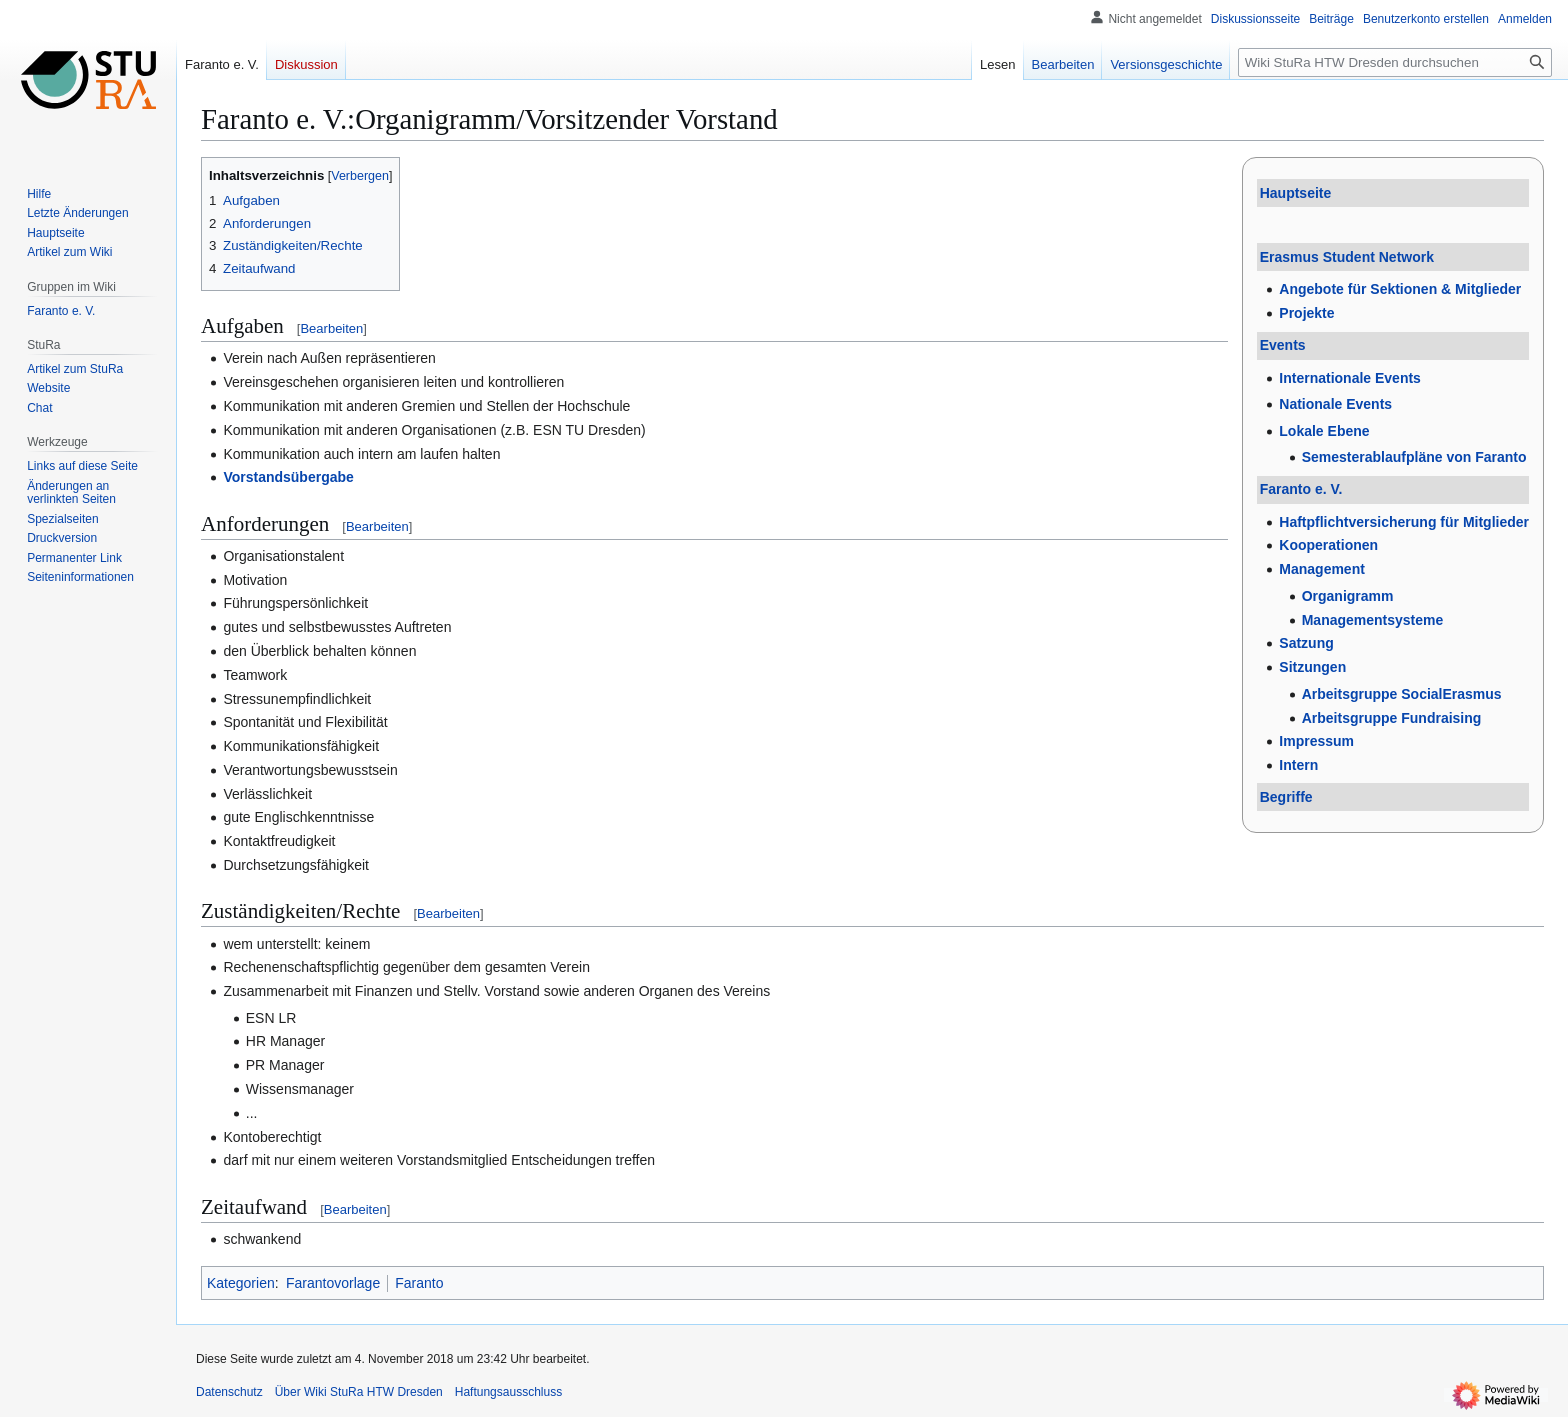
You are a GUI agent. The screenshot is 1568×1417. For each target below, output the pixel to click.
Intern (1298, 765)
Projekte (1306, 313)
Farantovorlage (333, 1283)
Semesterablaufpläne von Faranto (1414, 457)
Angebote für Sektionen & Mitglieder (1400, 289)
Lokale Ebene (1324, 431)
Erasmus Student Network (1347, 257)
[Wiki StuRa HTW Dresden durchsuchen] (1395, 62)
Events (1283, 345)
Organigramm (1348, 596)
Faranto (419, 1283)
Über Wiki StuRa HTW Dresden (359, 1392)
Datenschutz (229, 1392)
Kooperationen (1328, 545)
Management (1322, 569)
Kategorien (241, 1283)
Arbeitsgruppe (1402, 694)
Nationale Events (1335, 404)
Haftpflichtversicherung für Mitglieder (1404, 522)
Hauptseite (1296, 193)
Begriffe (1286, 797)
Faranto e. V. (1301, 489)
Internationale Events (1350, 378)
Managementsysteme (1373, 620)
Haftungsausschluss (508, 1392)
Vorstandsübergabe (288, 477)
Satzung (1306, 643)
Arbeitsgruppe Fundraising (1392, 718)
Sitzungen (1312, 667)
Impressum (1316, 741)
